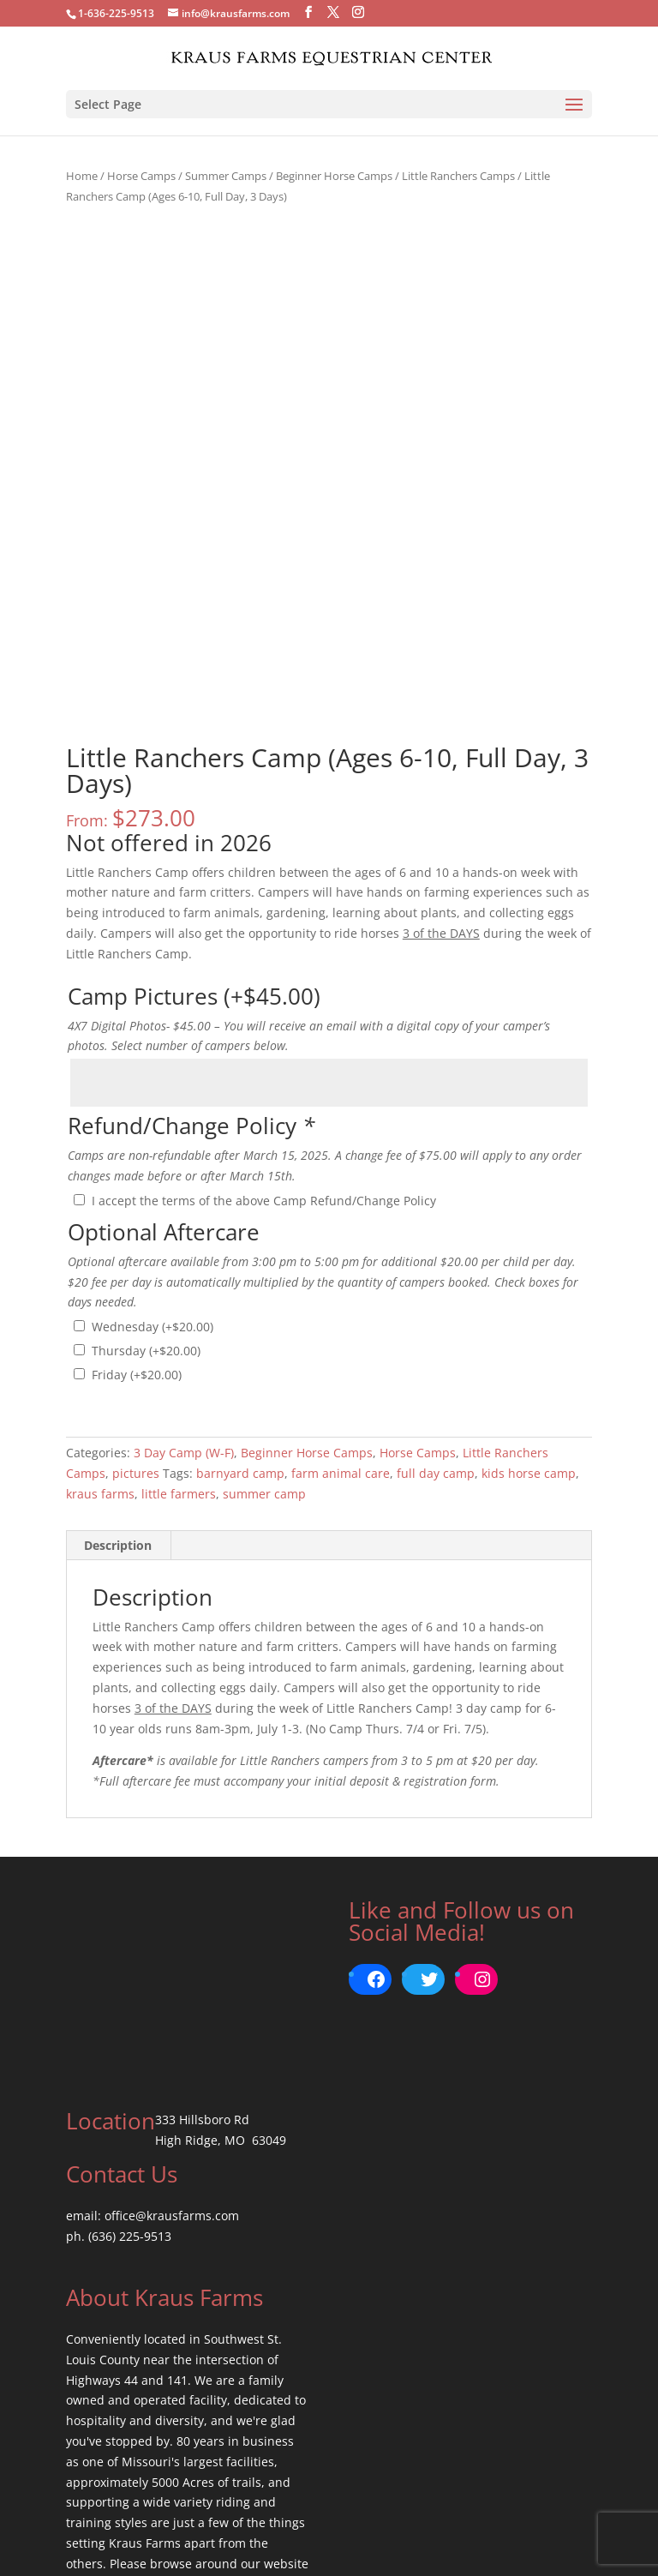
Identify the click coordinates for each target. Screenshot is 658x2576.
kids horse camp (529, 1296)
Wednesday (152, 1150)
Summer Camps (225, 175)
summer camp (264, 1317)
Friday (137, 1198)
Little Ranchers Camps (458, 175)
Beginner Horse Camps (334, 175)
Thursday (146, 1174)
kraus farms (100, 1317)
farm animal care (340, 1296)
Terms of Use (235, 2532)
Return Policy (422, 2532)
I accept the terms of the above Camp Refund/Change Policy (264, 1024)
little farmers (178, 1317)
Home (82, 175)
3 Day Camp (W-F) (184, 1276)
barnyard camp (240, 1296)
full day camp (436, 1296)
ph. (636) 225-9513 (118, 2059)
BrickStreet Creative (387, 2552)
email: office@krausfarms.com (152, 2039)
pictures (135, 1296)
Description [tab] (118, 1368)
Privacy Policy (328, 2532)
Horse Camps (141, 175)
